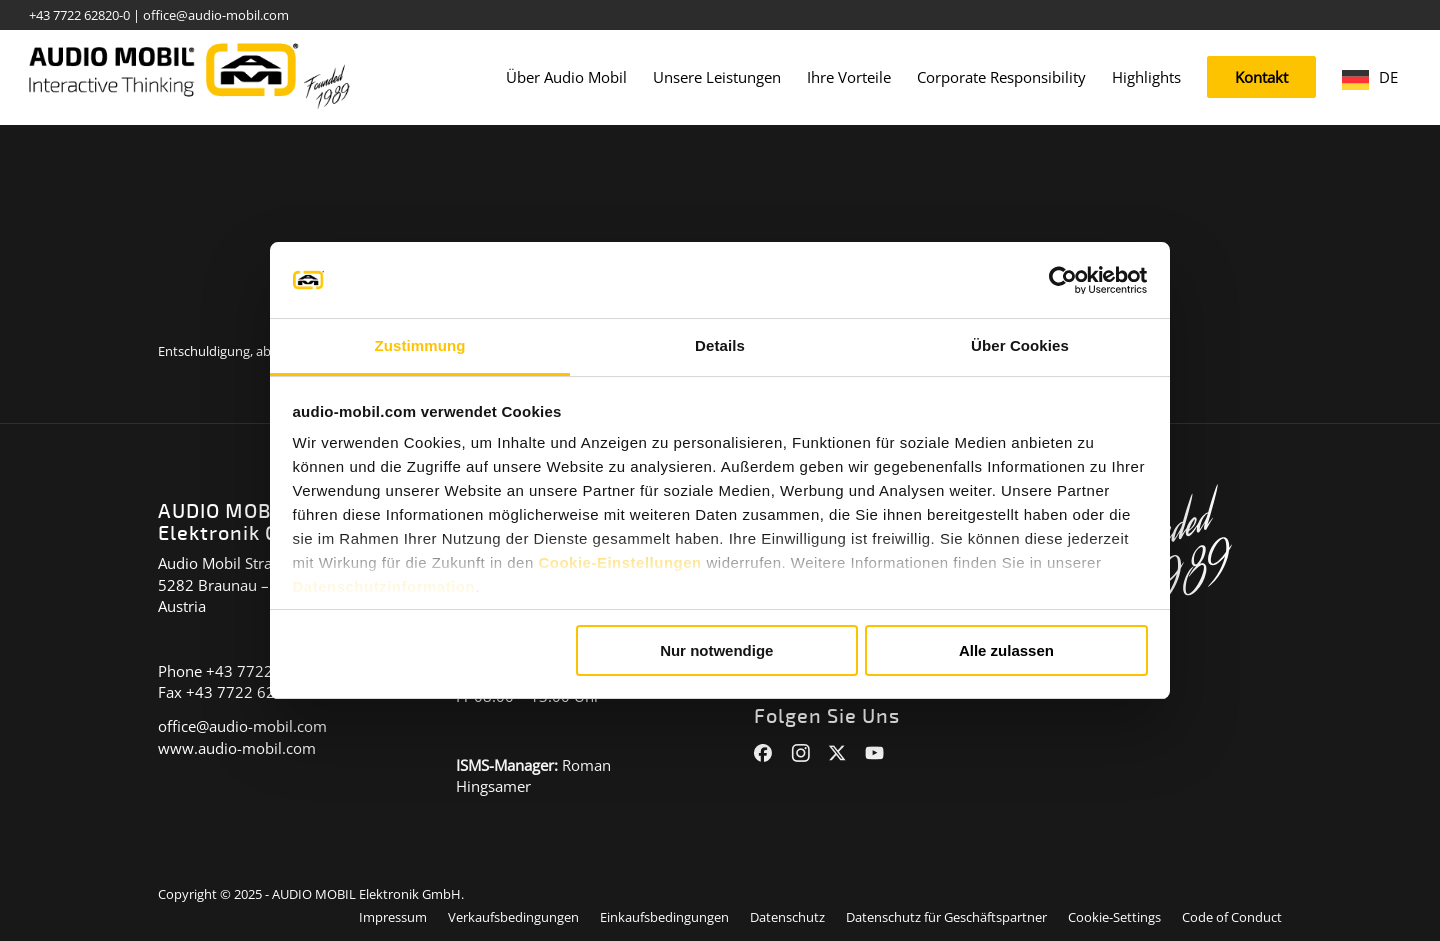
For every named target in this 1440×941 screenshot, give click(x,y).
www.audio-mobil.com (237, 748)
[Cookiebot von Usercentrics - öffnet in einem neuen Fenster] (1060, 280)
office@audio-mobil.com (216, 15)
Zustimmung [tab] (420, 345)
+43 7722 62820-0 (79, 15)
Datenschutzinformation (384, 586)
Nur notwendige (716, 650)
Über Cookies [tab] (1020, 345)
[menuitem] (566, 77)
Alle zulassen (1006, 650)
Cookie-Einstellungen (619, 562)
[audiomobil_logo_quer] (189, 70)
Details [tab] (720, 345)
